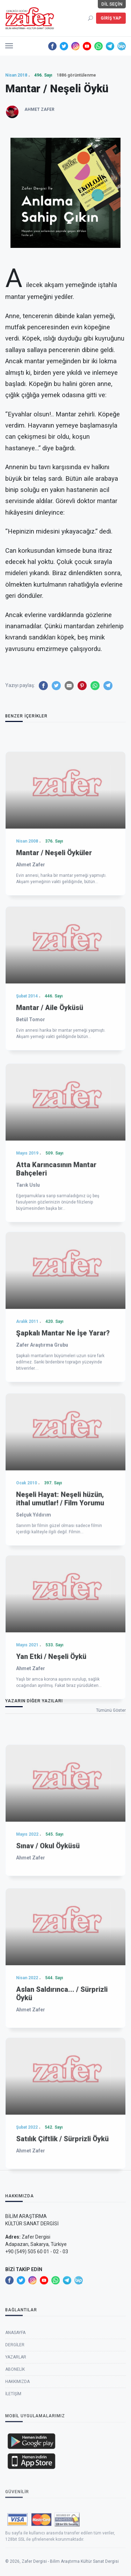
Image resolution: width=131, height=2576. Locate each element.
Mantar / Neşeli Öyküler (54, 972)
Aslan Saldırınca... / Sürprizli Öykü (62, 2109)
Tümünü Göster (111, 1710)
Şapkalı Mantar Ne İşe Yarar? (63, 1458)
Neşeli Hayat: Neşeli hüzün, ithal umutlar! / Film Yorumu (60, 1625)
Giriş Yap (111, 18)
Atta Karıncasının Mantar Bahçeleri (56, 1301)
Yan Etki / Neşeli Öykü (51, 1776)
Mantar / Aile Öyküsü (49, 1127)
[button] (9, 44)
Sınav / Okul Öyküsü (48, 1955)
